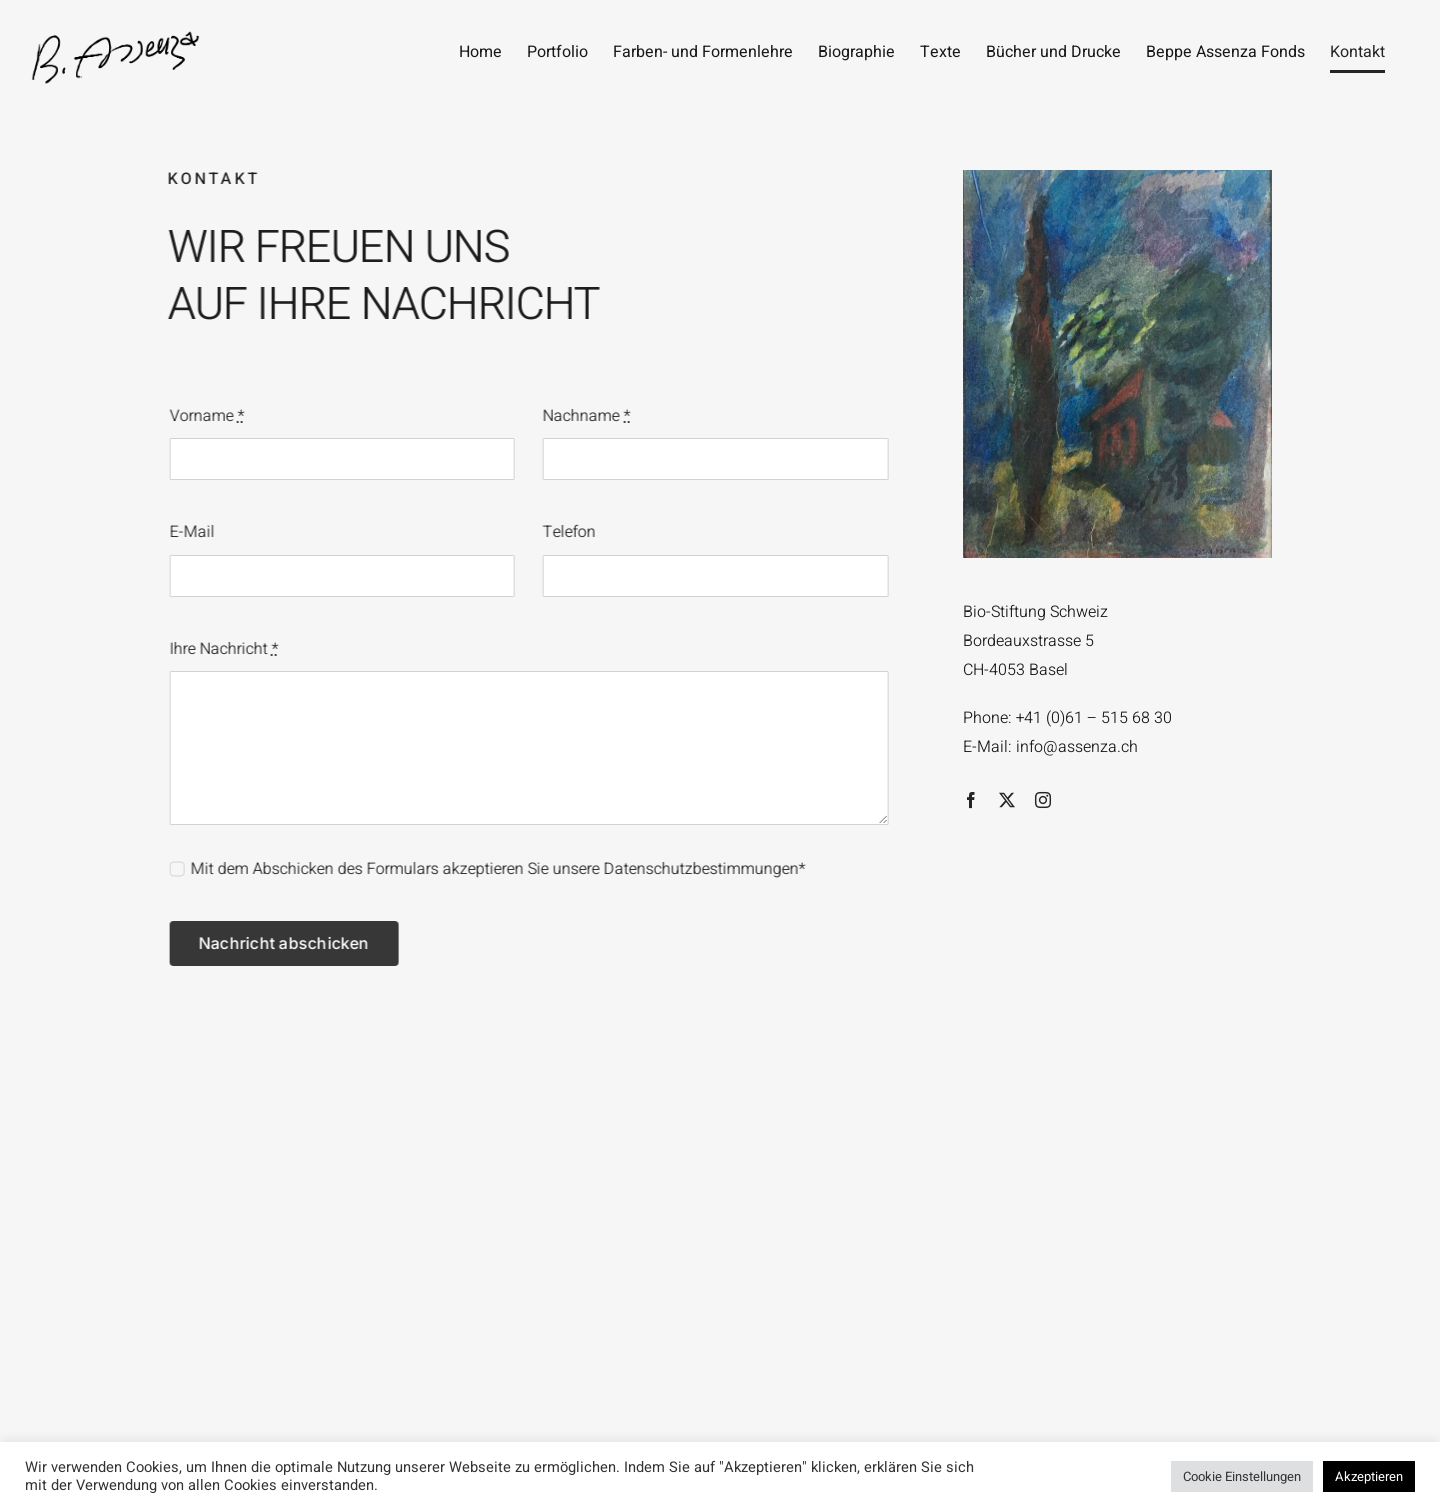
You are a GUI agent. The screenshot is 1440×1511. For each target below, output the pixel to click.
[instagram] (1043, 800)
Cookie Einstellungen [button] (1242, 1476)
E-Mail (190, 532)
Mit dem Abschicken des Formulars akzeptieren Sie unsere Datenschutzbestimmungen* (496, 869)
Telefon (567, 532)
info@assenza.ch (1077, 747)
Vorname (205, 416)
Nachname (585, 416)
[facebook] (971, 800)
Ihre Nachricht (222, 649)
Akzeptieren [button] (1369, 1476)
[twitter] (1007, 800)
